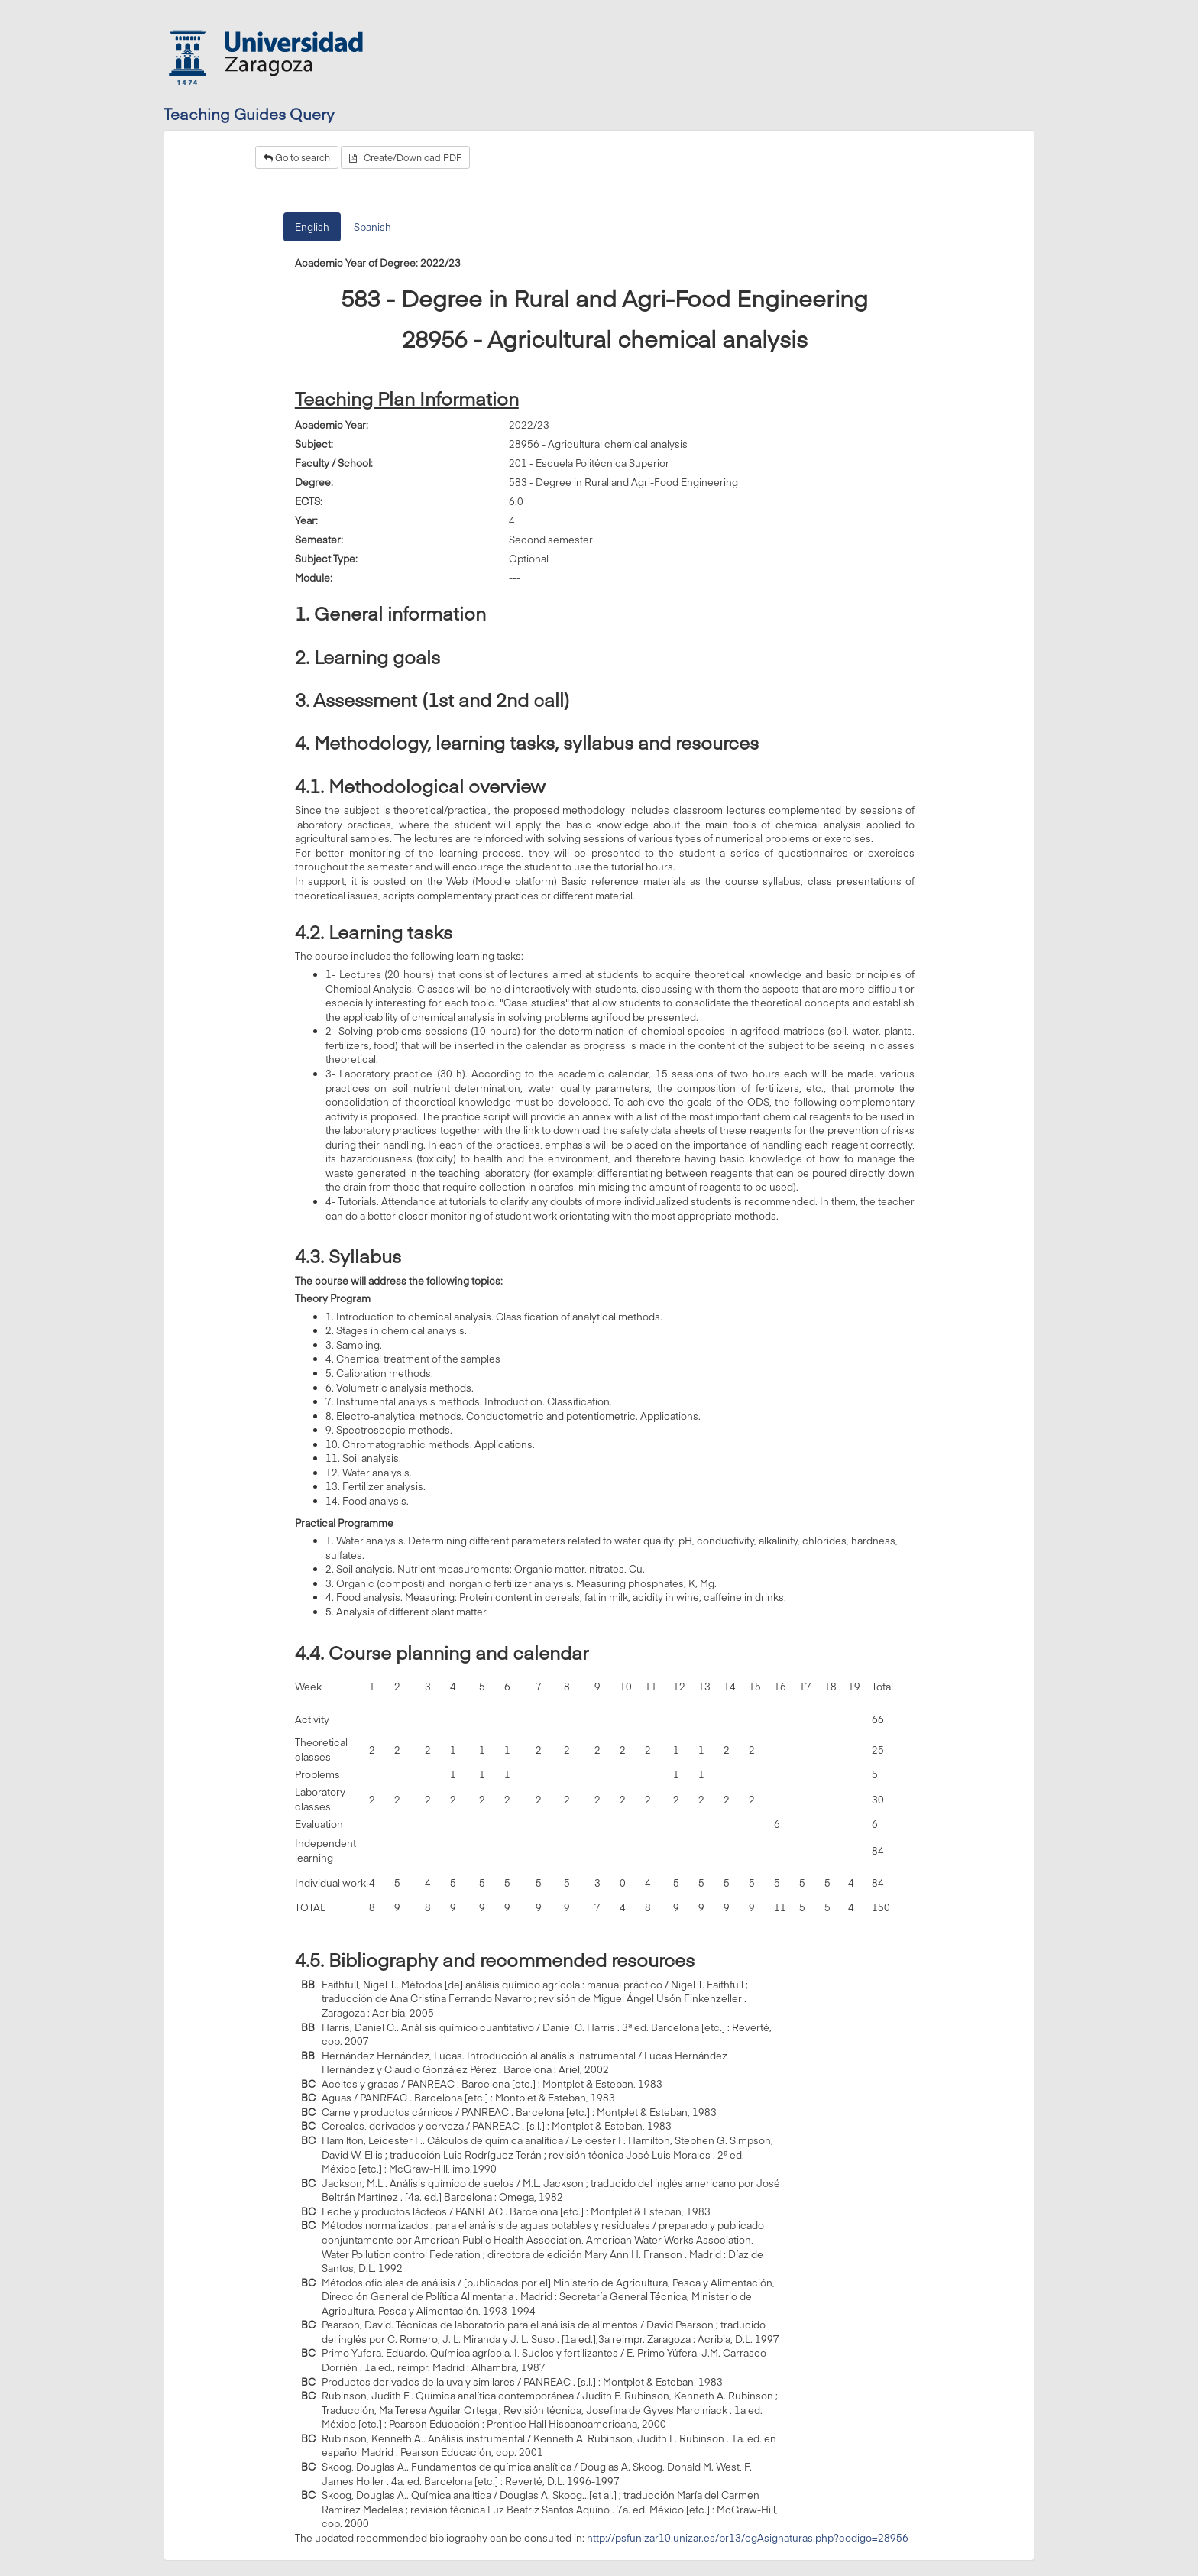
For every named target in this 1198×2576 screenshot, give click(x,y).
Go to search (297, 157)
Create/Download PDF (405, 157)
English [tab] (312, 227)
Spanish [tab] (372, 227)
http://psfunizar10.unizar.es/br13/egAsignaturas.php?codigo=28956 (747, 2538)
